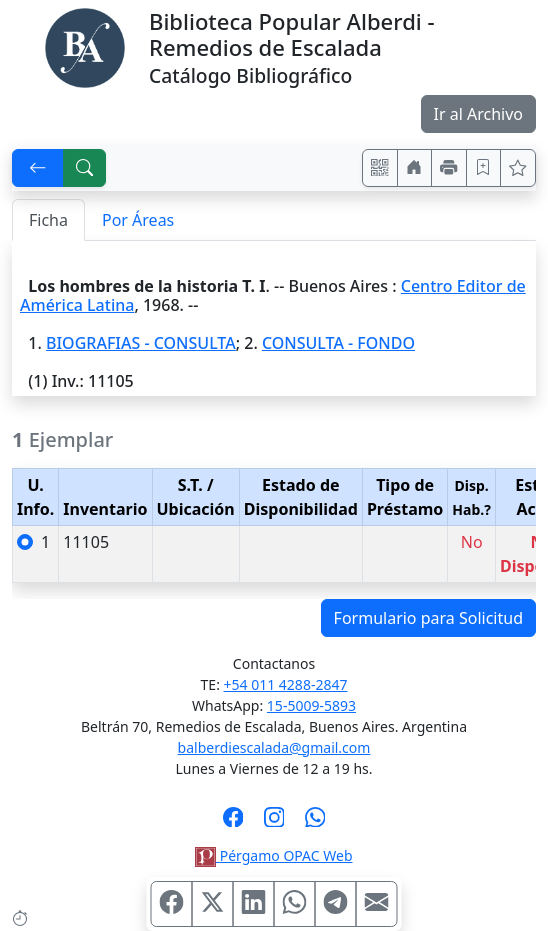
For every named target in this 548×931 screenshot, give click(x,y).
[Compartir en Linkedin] (254, 904)
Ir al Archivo (478, 114)
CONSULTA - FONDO (338, 343)
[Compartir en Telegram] (336, 904)
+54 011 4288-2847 (286, 684)
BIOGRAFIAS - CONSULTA (141, 343)
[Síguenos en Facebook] (233, 823)
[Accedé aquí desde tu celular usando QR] (380, 168)
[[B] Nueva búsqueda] (85, 168)
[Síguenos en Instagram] (274, 823)
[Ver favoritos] (518, 168)
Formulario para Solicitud (428, 618)
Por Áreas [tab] (138, 220)
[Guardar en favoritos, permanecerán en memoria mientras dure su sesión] (484, 168)
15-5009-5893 (311, 705)
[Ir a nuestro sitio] (415, 168)
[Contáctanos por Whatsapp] (315, 823)
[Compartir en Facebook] (172, 904)
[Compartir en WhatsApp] (295, 904)
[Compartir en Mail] (377, 904)
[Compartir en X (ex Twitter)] (213, 904)
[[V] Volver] (38, 168)
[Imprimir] (449, 168)
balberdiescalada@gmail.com (274, 747)
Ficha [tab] (48, 220)
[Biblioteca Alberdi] (85, 46)
